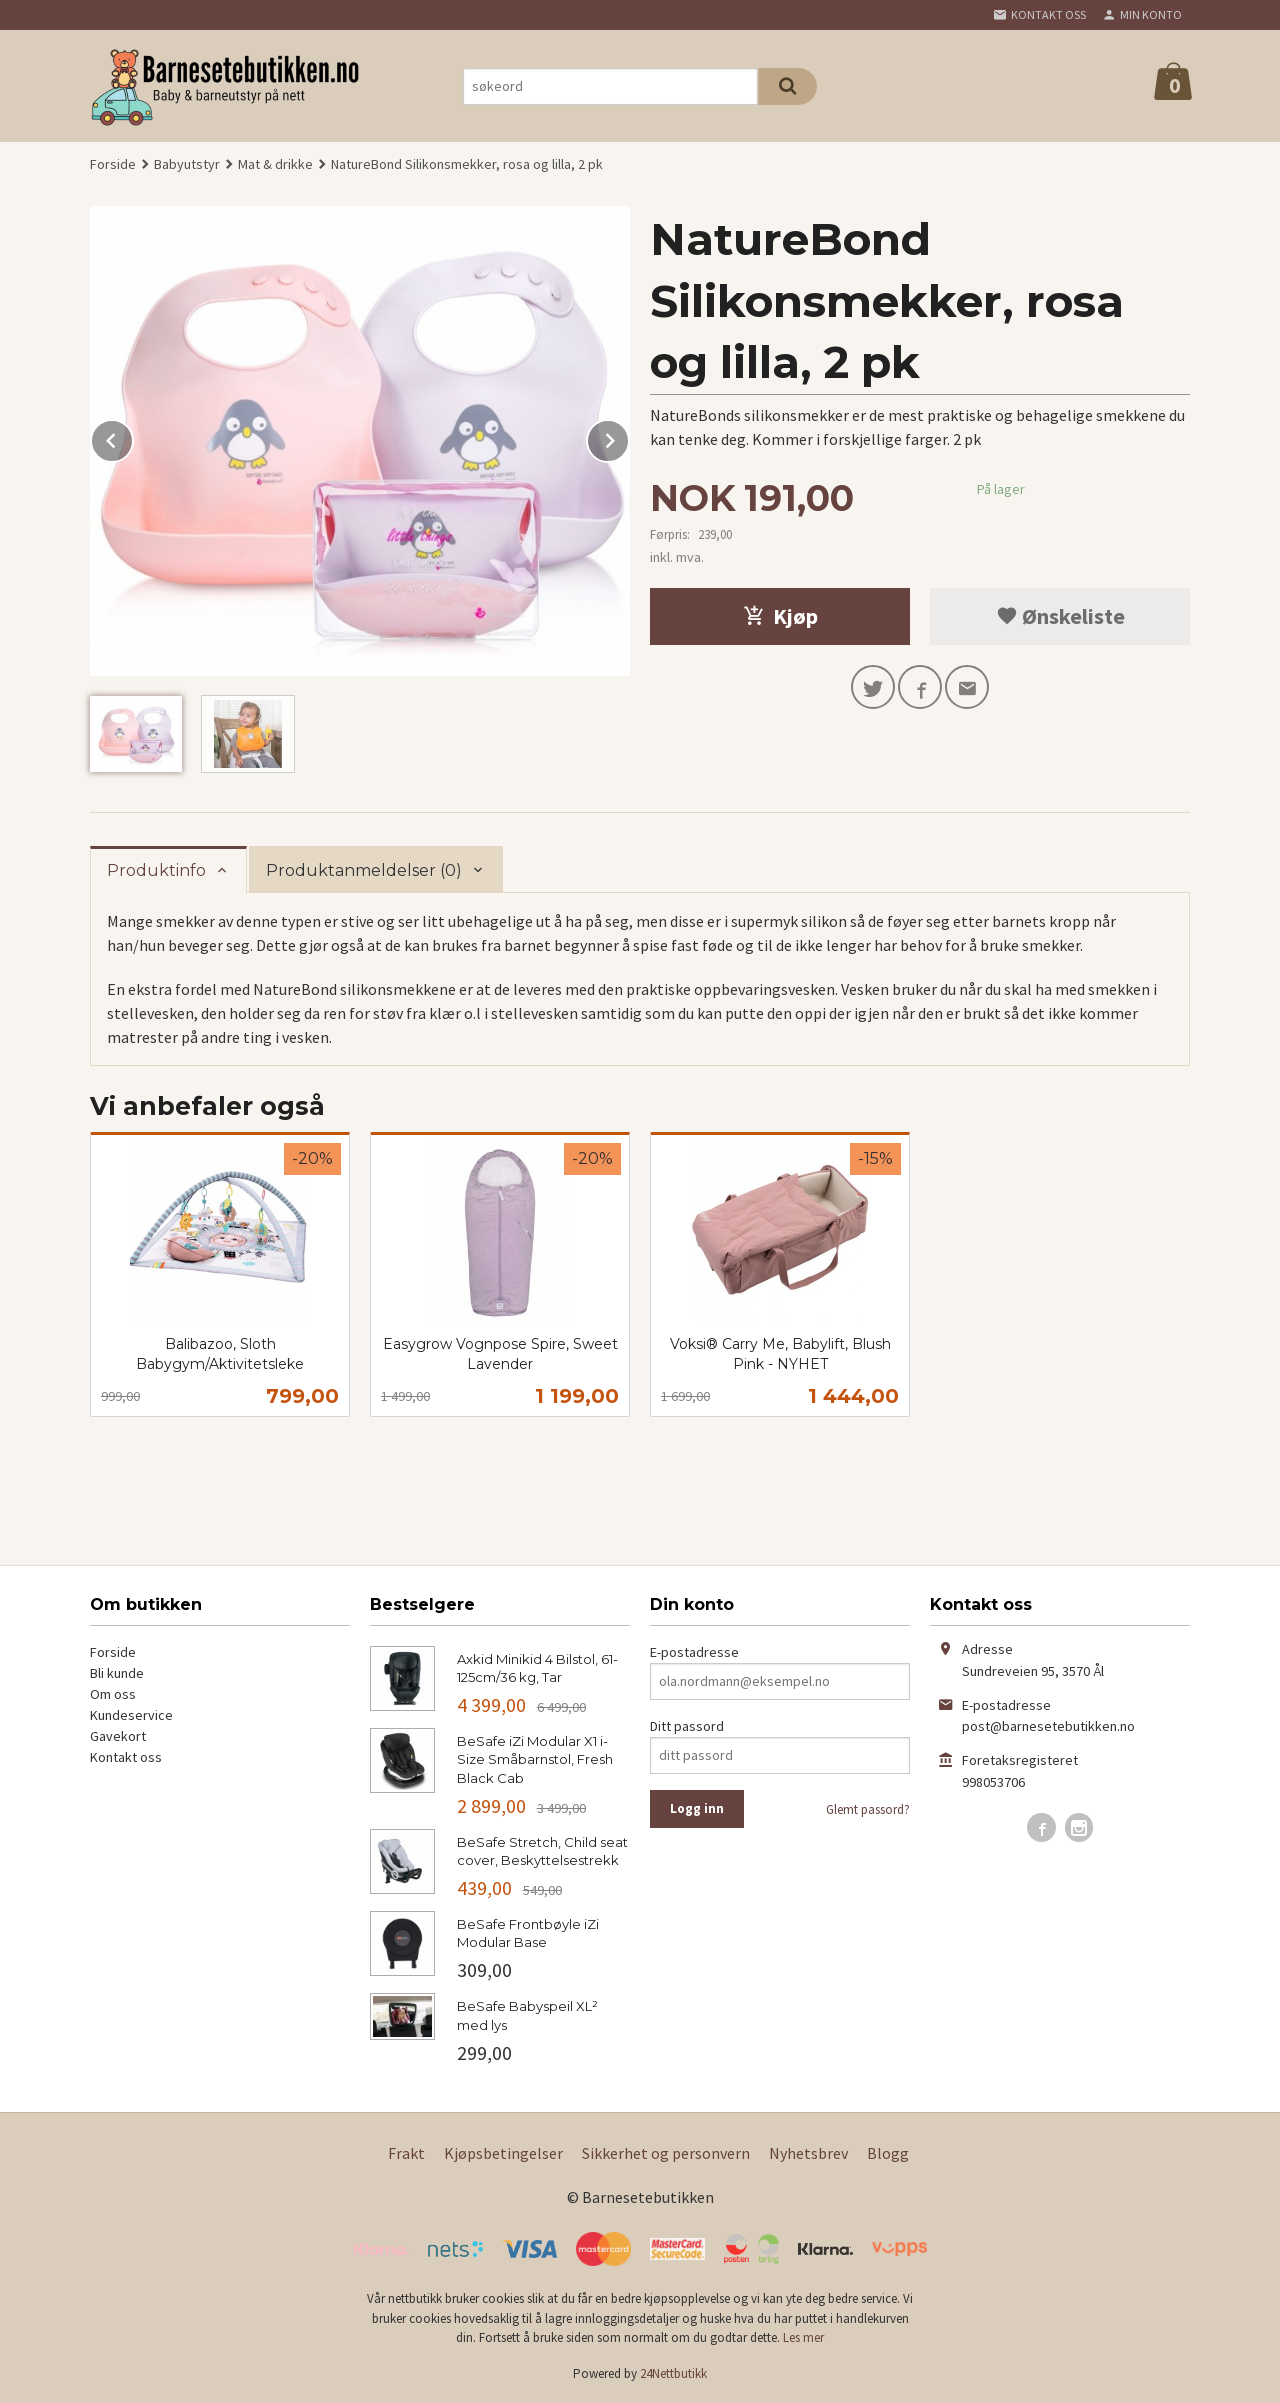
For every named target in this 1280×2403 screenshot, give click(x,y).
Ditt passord (687, 1726)
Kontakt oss (126, 1757)
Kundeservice (131, 1715)
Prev (133, 437)
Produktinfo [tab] (156, 870)
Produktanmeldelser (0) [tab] (364, 870)
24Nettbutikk (673, 2373)
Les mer (803, 2337)
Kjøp (780, 616)
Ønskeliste (1060, 616)
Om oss (113, 1694)
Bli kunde (117, 1673)
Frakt (406, 2153)
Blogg (888, 2153)
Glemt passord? (868, 1809)
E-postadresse (694, 1652)
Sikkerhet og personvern (666, 2153)
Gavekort (118, 1736)
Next (629, 437)
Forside (113, 164)
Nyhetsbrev (808, 2153)
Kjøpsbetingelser (503, 2153)
